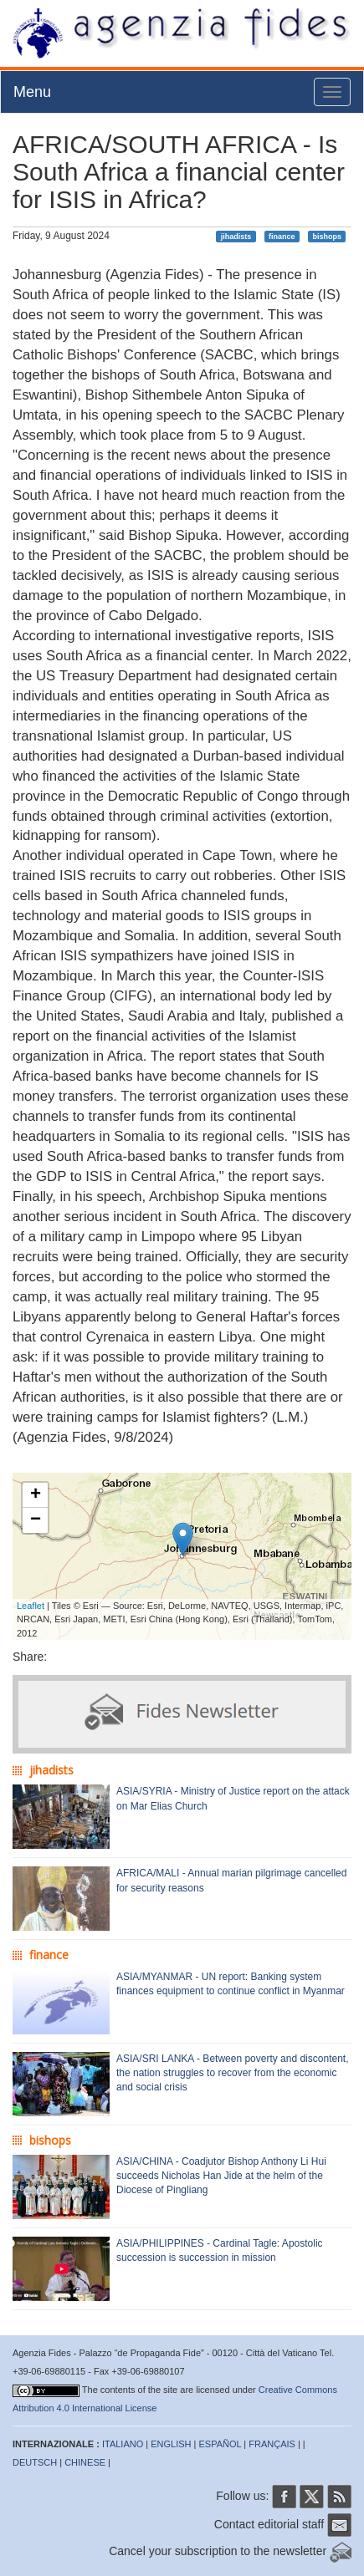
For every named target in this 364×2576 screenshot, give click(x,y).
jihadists (236, 236)
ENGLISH (171, 2444)
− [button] (35, 1520)
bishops (326, 236)
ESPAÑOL (220, 2444)
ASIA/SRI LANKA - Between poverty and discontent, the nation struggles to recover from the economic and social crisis (232, 2073)
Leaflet (30, 1606)
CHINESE (84, 2462)
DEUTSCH (35, 2462)
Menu (32, 92)
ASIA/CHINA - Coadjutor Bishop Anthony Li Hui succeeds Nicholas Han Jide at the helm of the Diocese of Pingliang (221, 2176)
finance (282, 236)
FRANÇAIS (272, 2444)
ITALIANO (122, 2444)
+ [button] (35, 1495)
